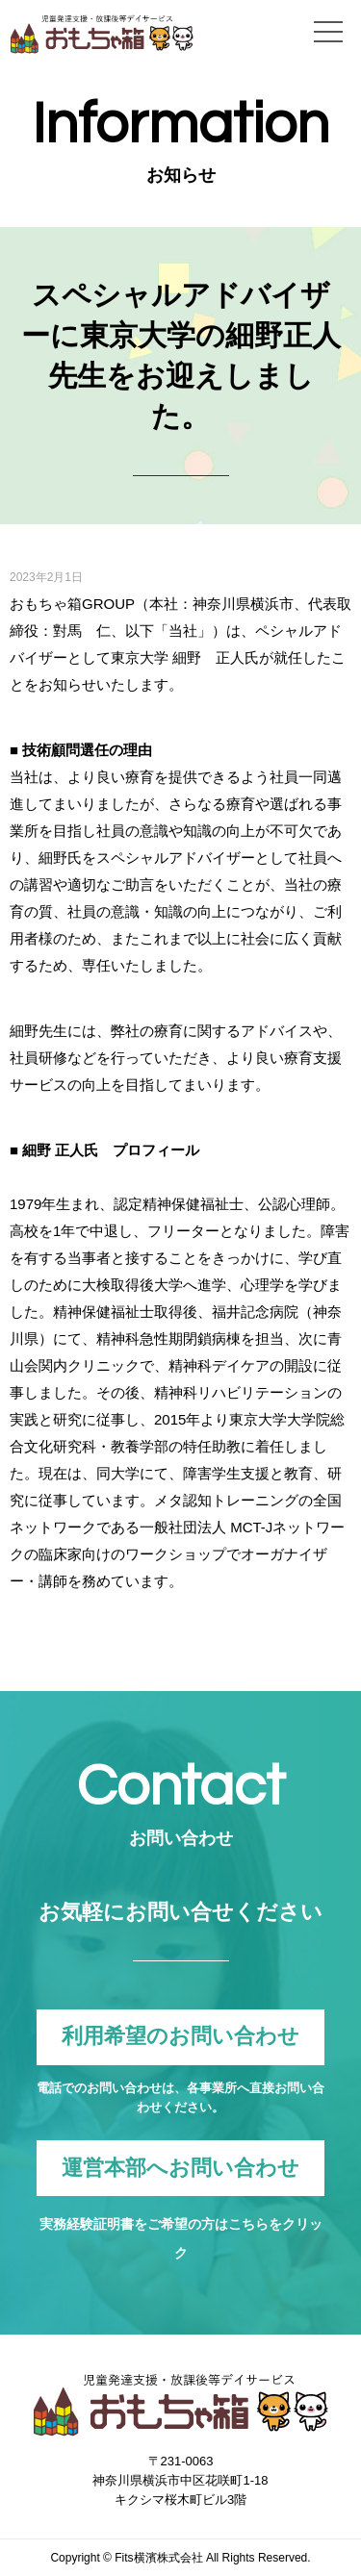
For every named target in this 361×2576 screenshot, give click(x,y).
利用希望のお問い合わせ (180, 2037)
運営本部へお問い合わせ (180, 2168)
